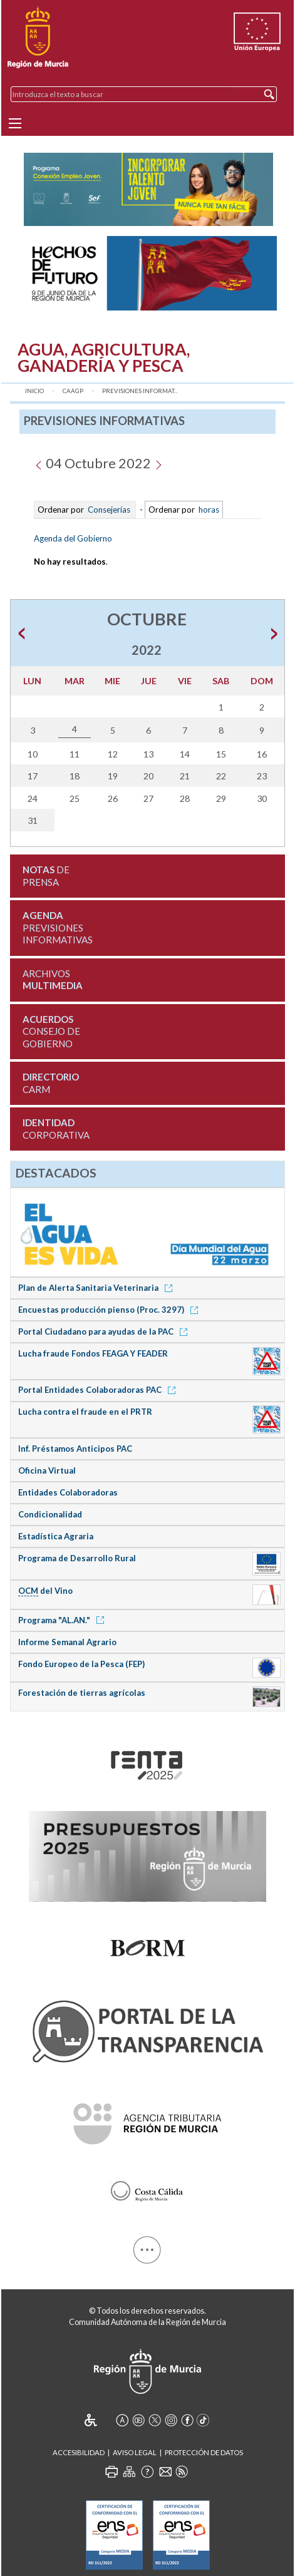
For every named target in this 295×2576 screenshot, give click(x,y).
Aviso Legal (135, 2452)
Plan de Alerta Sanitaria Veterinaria (97, 1288)
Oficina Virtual (47, 1470)
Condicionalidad (50, 1514)
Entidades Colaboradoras (68, 1492)
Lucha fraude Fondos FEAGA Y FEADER (93, 1353)
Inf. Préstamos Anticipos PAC (75, 1449)
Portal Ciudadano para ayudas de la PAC (105, 1331)
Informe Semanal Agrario (67, 1642)
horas (208, 510)
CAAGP (73, 390)
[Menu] (15, 123)
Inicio (34, 390)
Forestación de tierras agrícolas (81, 1693)
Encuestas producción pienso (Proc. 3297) (110, 1310)
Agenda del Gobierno (73, 538)
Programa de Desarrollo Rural (77, 1558)
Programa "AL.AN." (63, 1620)
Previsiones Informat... (140, 390)
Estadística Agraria (55, 1536)
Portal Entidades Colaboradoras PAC (99, 1390)
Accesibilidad (79, 2452)
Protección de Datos (204, 2452)
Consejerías (109, 510)
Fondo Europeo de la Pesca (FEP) (81, 1664)
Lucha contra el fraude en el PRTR (85, 1412)
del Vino (45, 1591)
